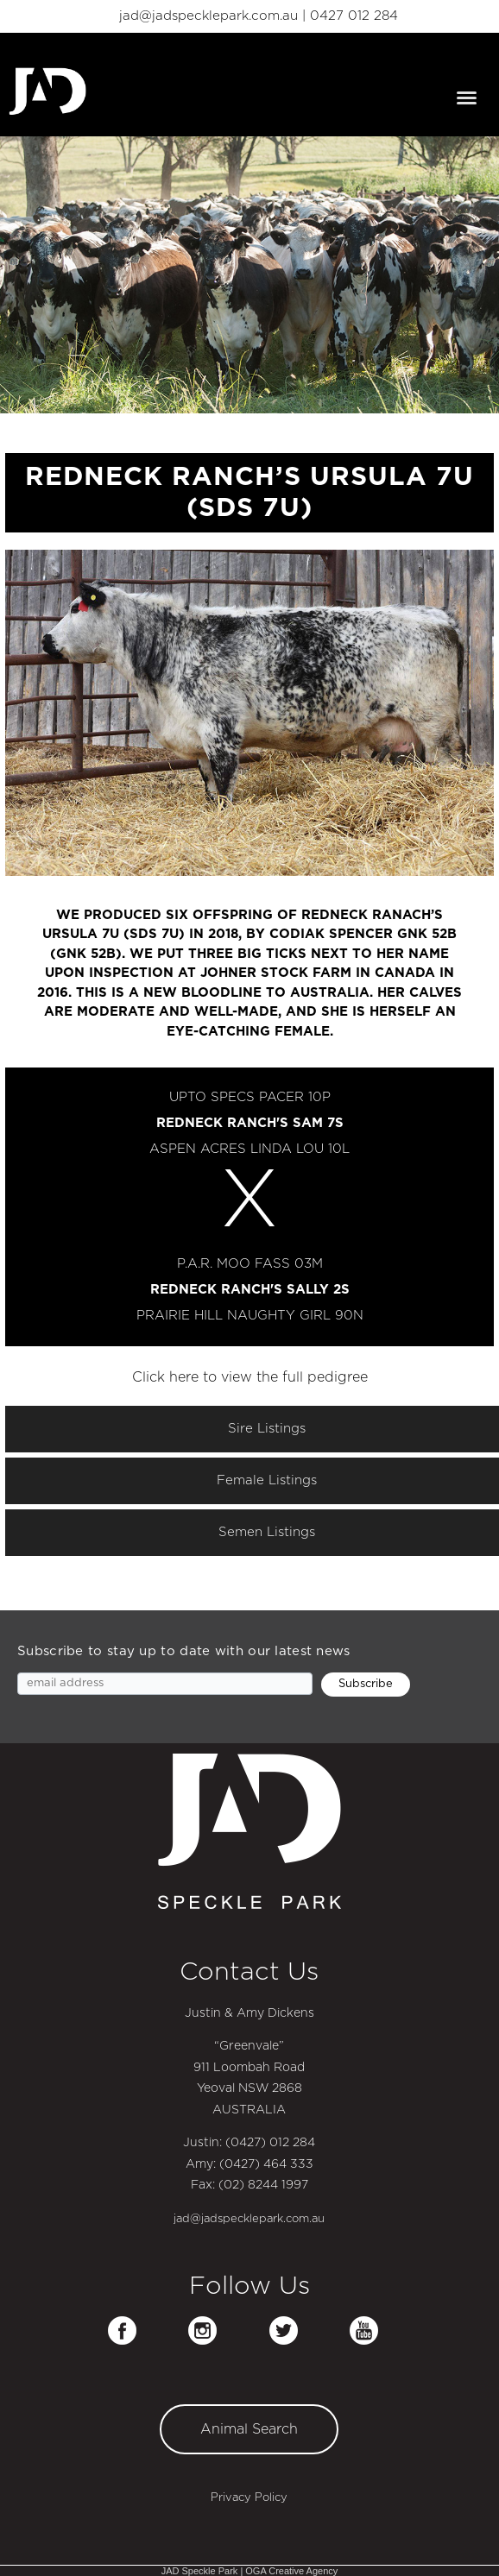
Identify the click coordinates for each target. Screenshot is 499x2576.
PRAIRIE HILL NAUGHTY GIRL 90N (249, 1315)
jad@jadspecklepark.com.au (208, 15)
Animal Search (249, 2429)
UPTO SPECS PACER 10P (250, 1097)
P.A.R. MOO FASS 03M (250, 1263)
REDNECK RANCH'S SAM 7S (250, 1123)
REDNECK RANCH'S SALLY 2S (250, 1289)
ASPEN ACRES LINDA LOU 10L (249, 1149)
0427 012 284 (354, 15)
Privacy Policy (249, 2498)
